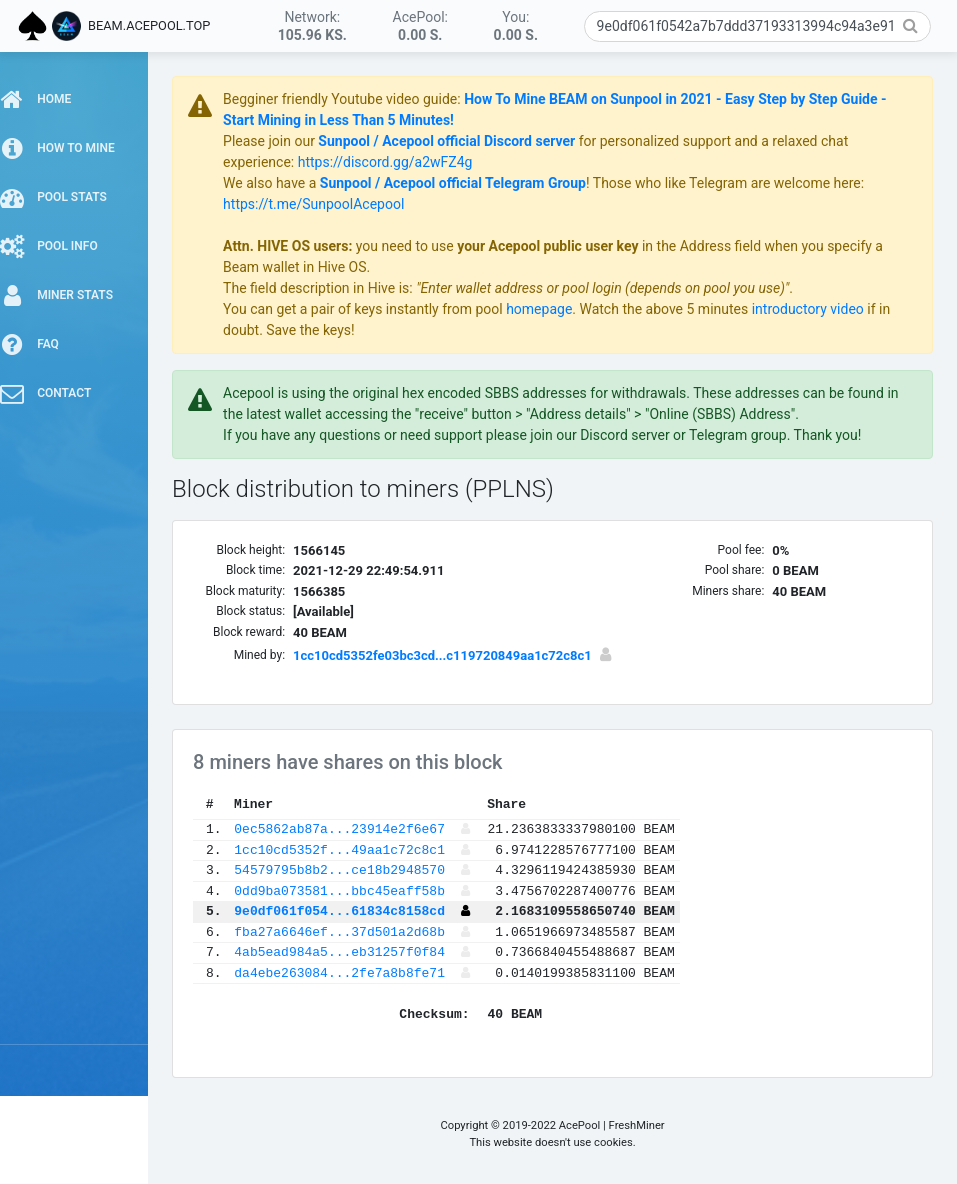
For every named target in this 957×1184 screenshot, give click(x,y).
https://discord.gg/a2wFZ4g (397, 162)
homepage (551, 309)
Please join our (282, 141)
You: (516, 26)
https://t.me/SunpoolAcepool (325, 204)
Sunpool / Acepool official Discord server (458, 141)
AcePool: (420, 26)
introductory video (820, 309)
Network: (312, 26)
